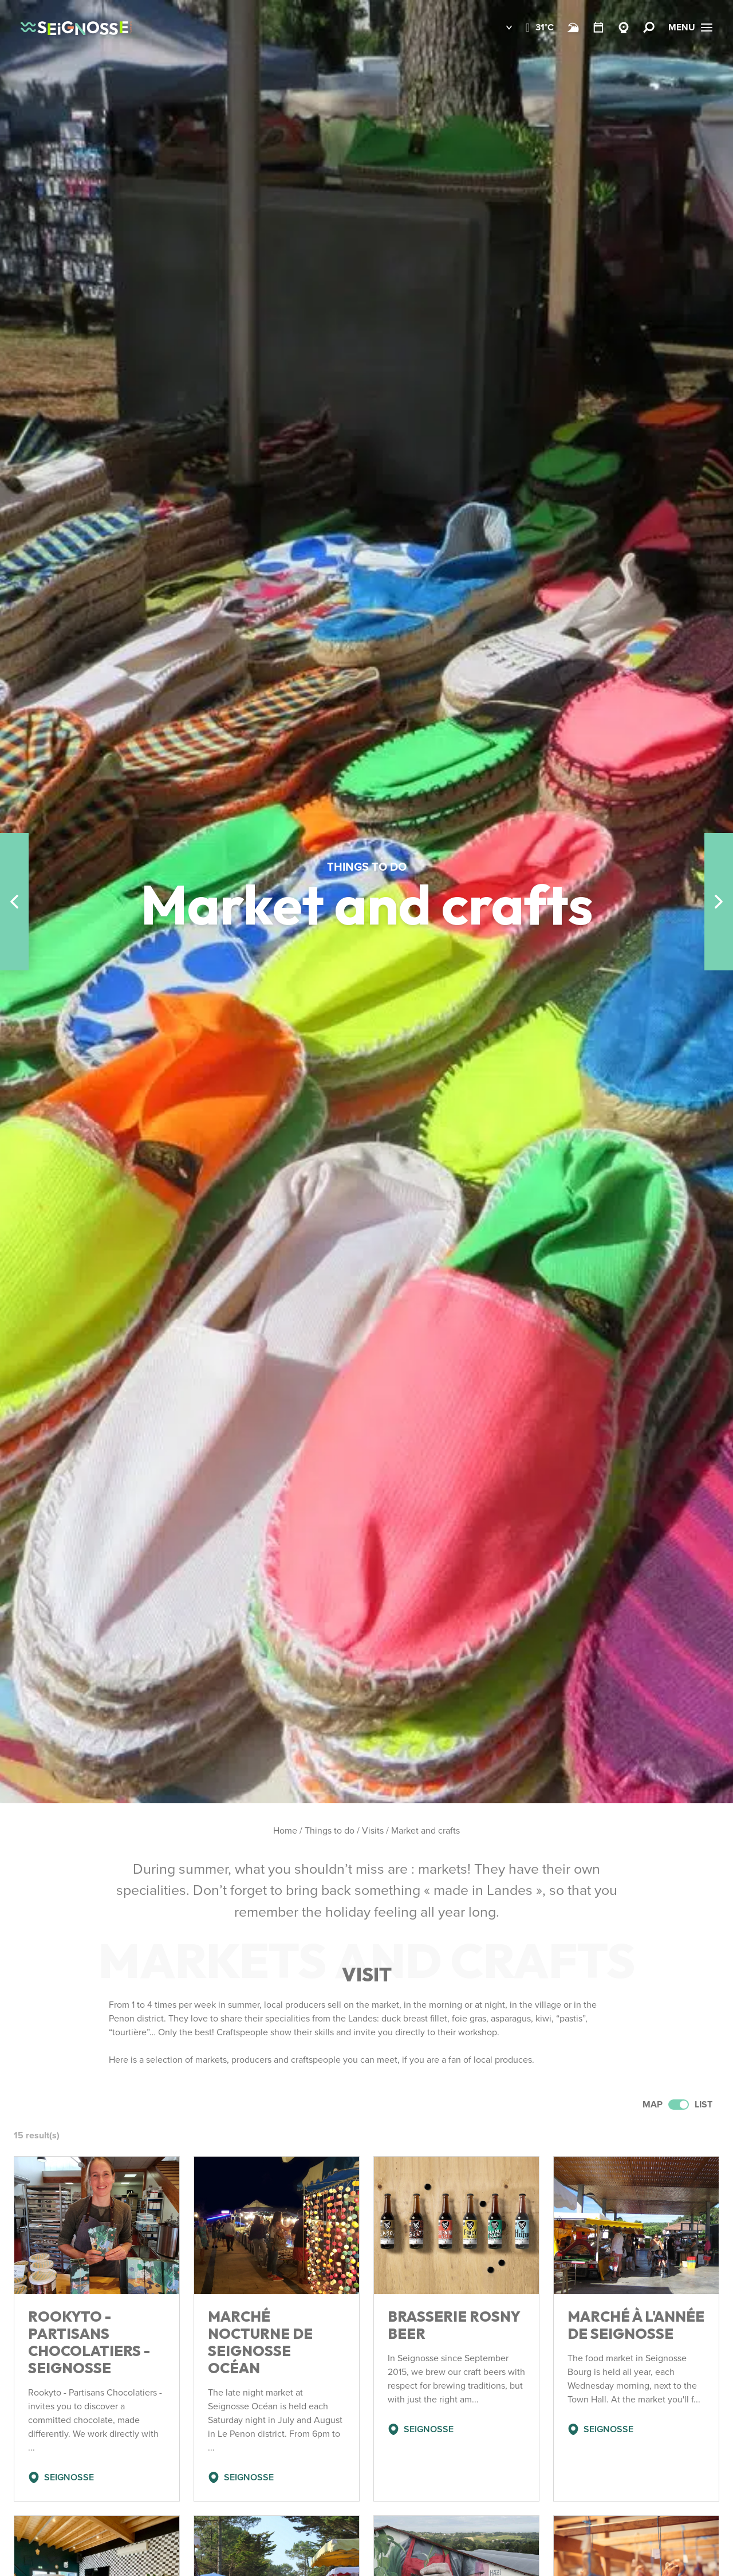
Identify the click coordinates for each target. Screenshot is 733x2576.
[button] (501, 27)
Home (285, 1830)
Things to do (329, 1830)
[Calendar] (598, 27)
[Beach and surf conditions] (573, 27)
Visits (373, 1830)
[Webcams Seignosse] (623, 27)
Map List (677, 2104)
